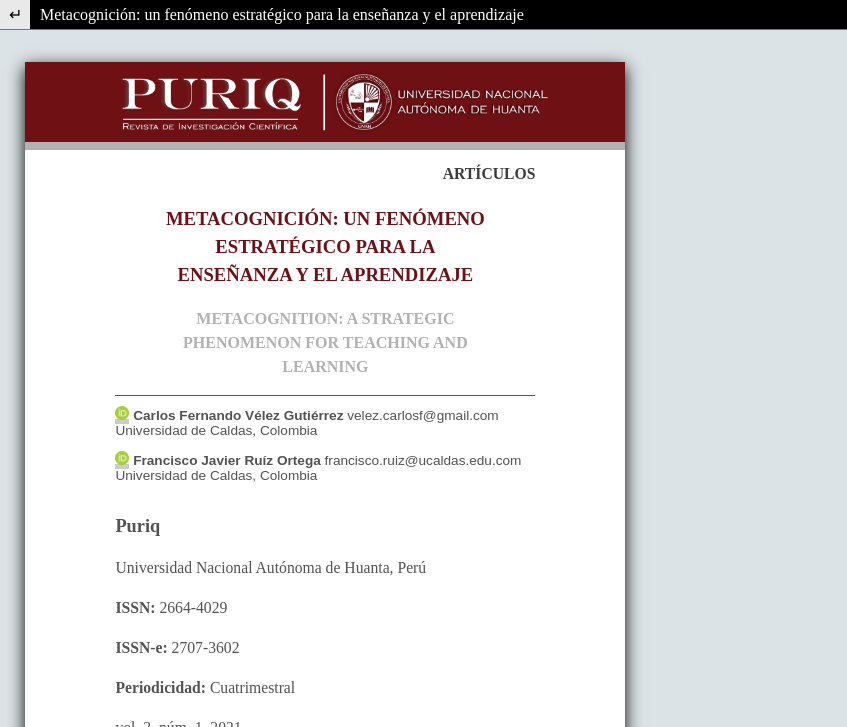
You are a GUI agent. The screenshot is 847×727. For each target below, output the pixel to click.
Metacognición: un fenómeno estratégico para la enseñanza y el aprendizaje (282, 14)
